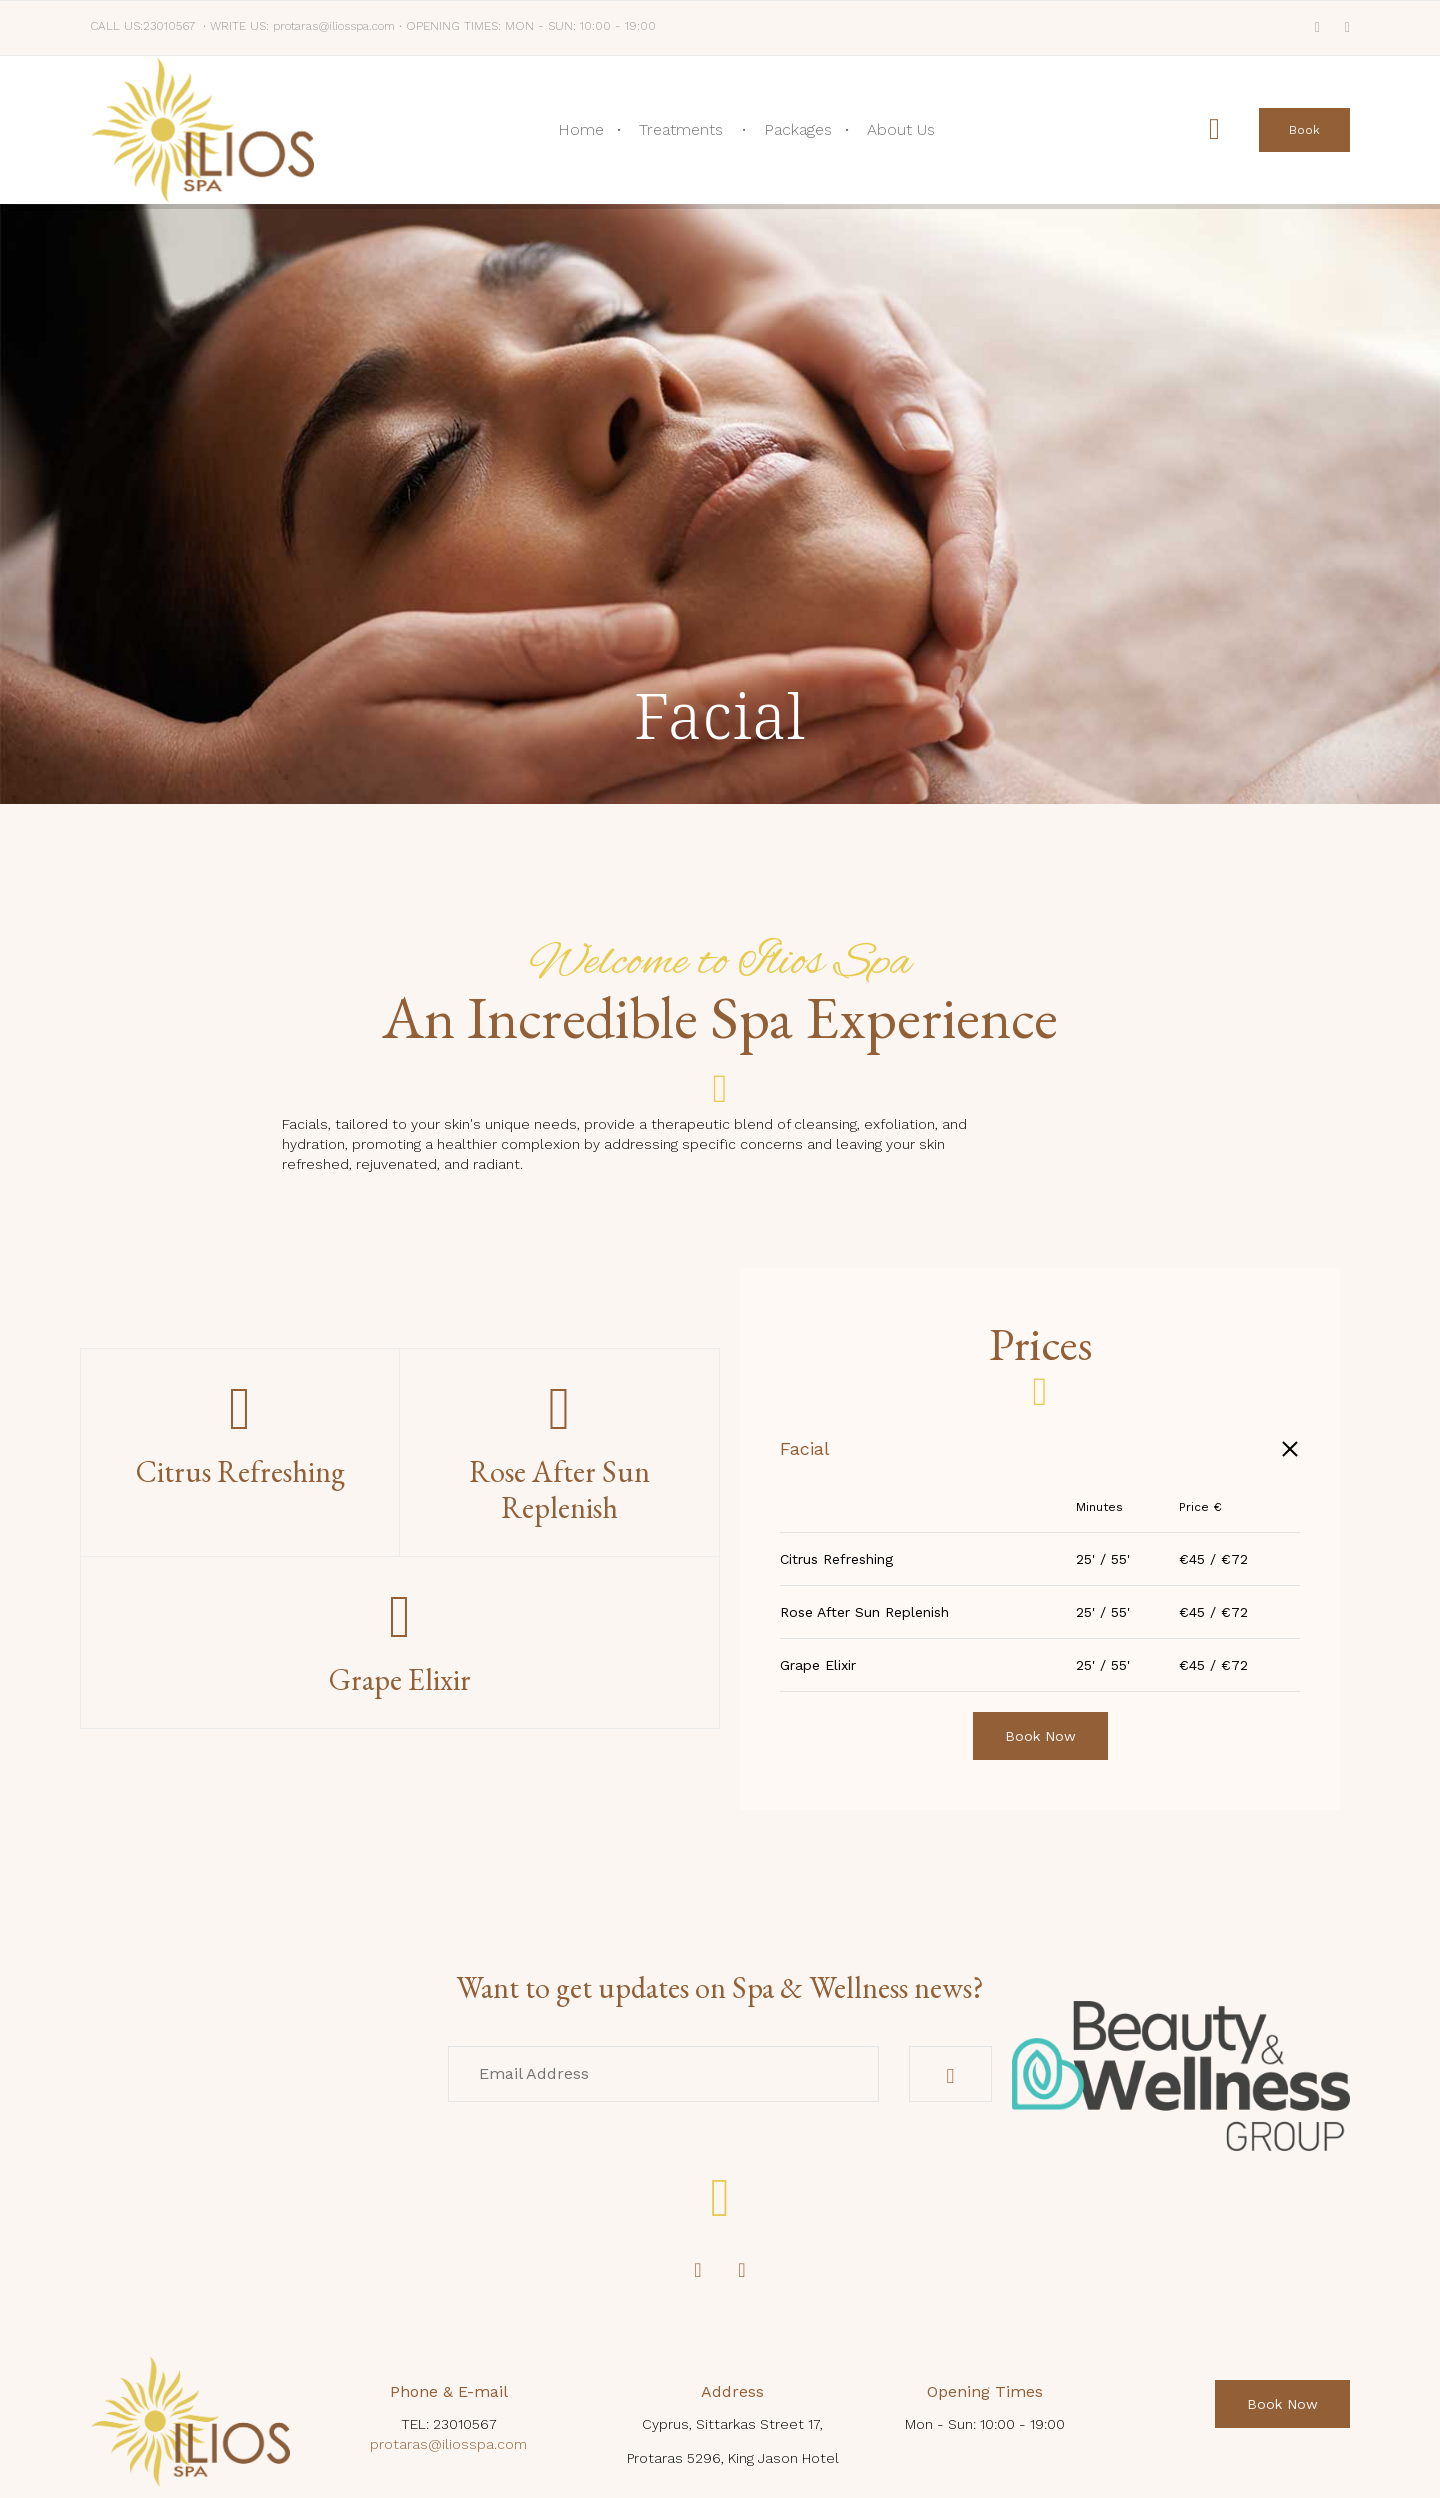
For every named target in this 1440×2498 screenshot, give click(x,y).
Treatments (681, 129)
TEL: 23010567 (449, 2424)
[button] (1304, 130)
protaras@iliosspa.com (448, 2444)
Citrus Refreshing (836, 1559)
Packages (798, 129)
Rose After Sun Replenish (864, 1612)
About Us (901, 129)
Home (581, 129)
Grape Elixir (818, 1665)
